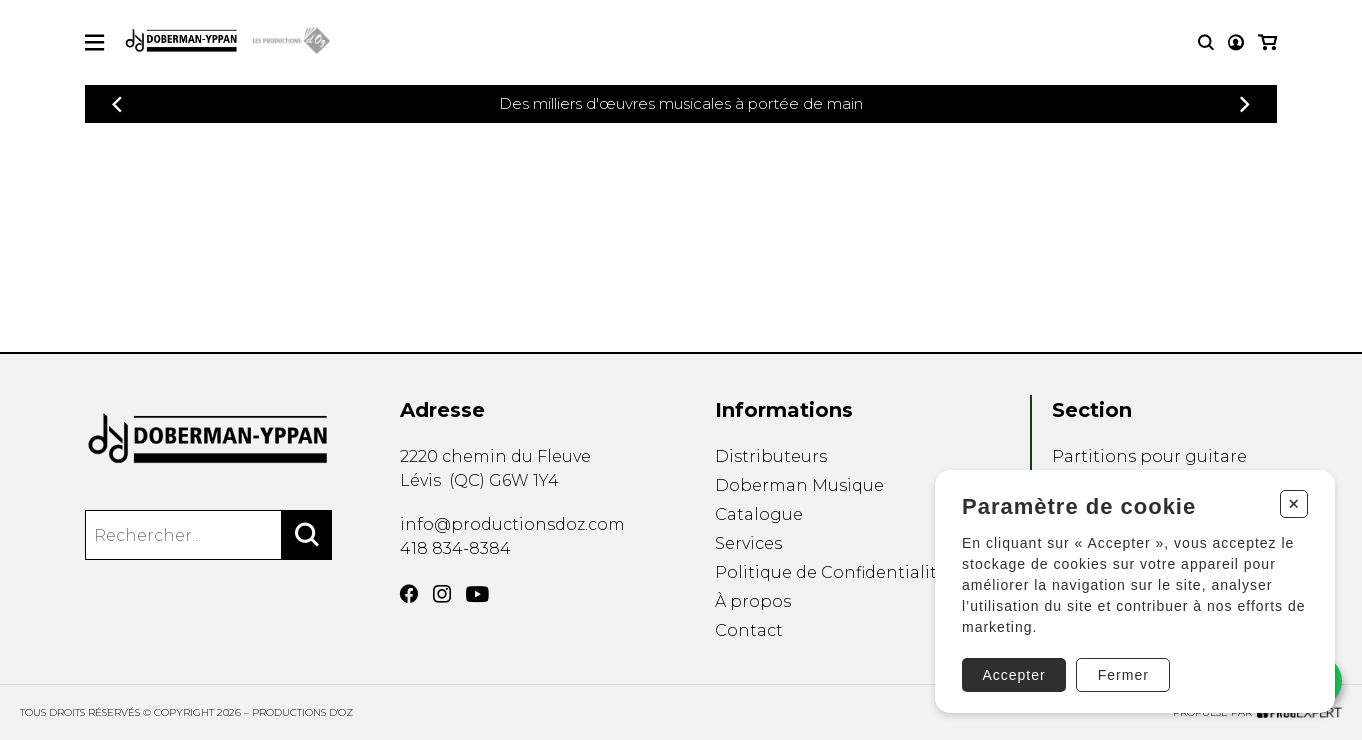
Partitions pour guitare (1149, 456)
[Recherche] (1206, 42)
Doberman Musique (799, 485)
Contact (749, 630)
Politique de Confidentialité (831, 572)
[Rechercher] (307, 535)
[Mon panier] (1267, 42)
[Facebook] (409, 594)
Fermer (1123, 675)
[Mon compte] (1236, 42)
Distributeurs (771, 456)
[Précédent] (117, 104)
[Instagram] (442, 594)
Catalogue (759, 514)
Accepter (1013, 675)
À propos (753, 601)
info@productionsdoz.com (512, 524)
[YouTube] (477, 594)
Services (748, 543)
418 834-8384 (455, 548)
